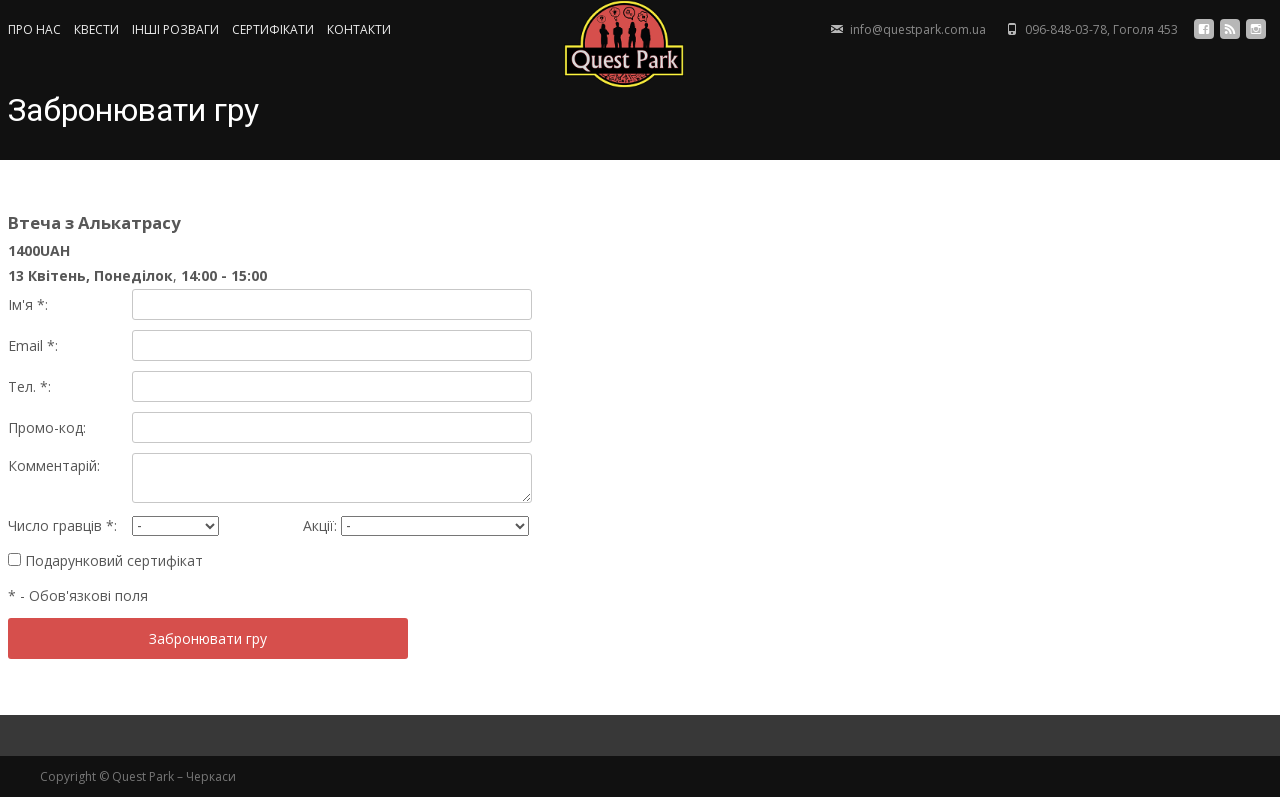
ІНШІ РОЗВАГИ (175, 30)
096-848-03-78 (1066, 29)
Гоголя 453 (1145, 29)
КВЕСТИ (96, 30)
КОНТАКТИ (359, 30)
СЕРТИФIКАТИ (273, 30)
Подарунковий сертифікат (105, 560)
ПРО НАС (34, 30)
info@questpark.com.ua (918, 29)
